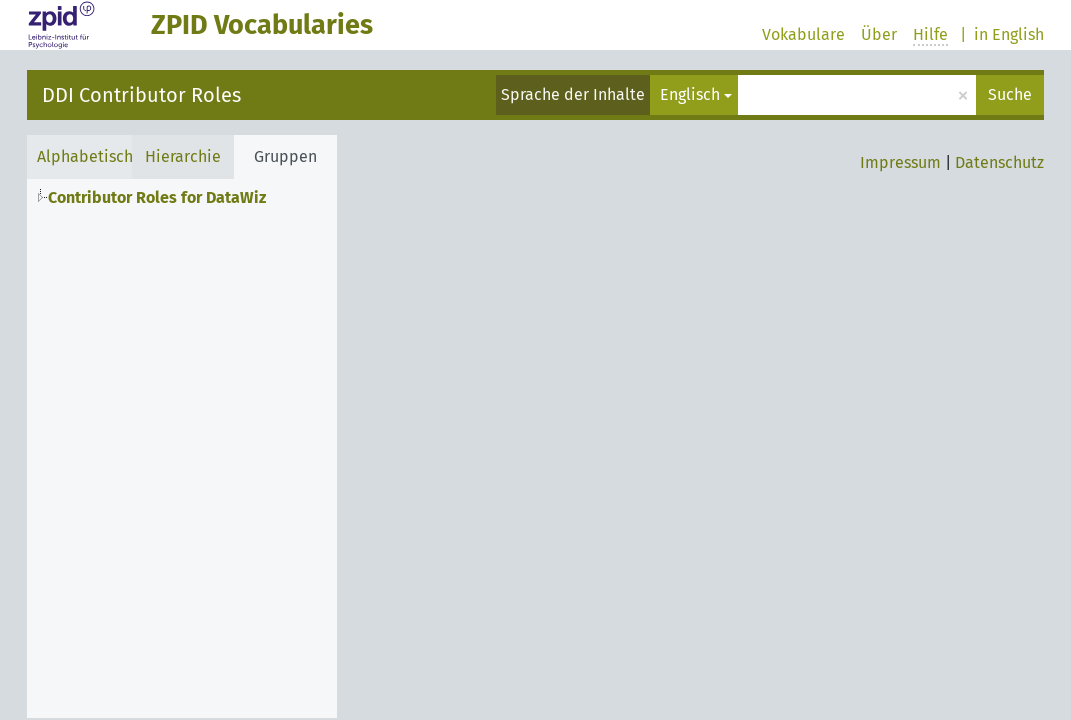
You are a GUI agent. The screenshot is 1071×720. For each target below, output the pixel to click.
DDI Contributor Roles (141, 95)
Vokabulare (803, 34)
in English (1009, 34)
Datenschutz (999, 162)
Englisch (690, 94)
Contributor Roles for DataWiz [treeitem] (157, 198)
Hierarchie (183, 156)
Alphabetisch (85, 156)
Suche (1010, 94)
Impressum (900, 162)
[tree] (182, 195)
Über (879, 34)
